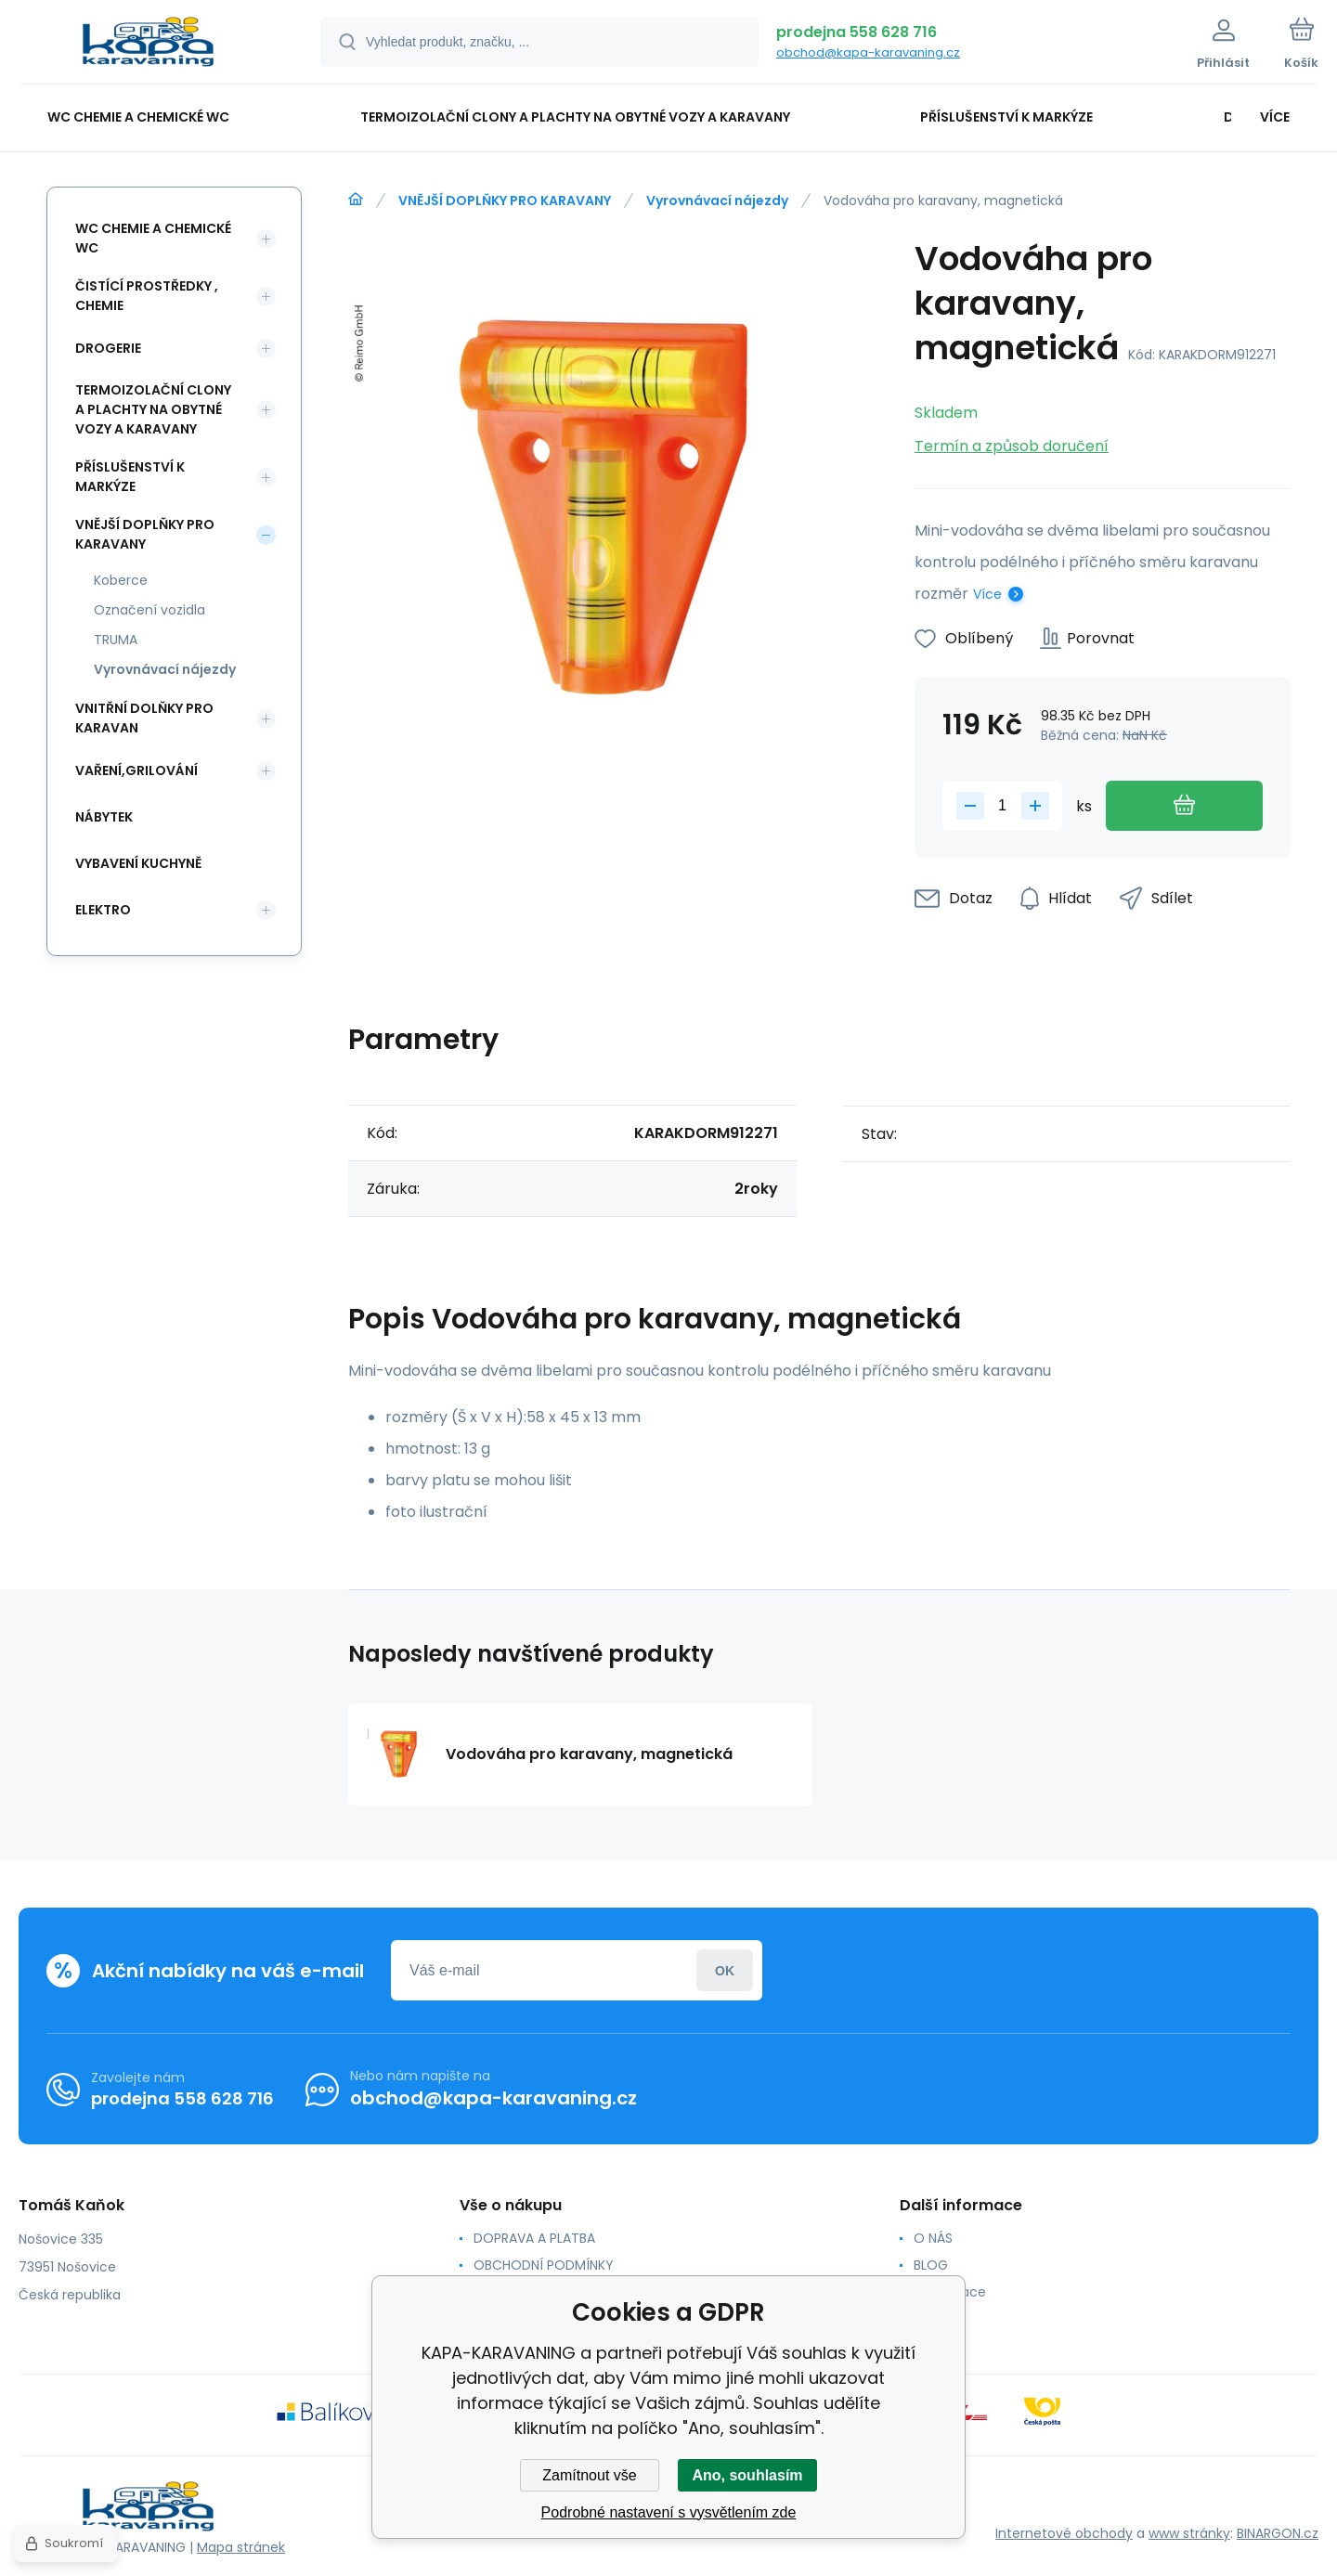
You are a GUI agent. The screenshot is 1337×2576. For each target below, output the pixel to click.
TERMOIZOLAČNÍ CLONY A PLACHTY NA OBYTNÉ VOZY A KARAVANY (153, 409)
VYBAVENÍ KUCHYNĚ (138, 863)
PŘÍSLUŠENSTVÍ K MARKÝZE (130, 477)
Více (987, 594)
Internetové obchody (1064, 2533)
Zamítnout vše (589, 2475)
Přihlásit (724, 1970)
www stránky (1189, 2533)
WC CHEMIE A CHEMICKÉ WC (153, 238)
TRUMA (115, 639)
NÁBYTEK (104, 817)
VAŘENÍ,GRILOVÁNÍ (136, 770)
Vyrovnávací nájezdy (717, 200)
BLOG (931, 2265)
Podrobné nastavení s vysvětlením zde (669, 2512)
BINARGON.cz (1277, 2533)
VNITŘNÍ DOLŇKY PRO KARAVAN (144, 718)
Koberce (121, 580)
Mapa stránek (241, 2547)
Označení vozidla (149, 610)
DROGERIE (108, 348)
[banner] (146, 44)
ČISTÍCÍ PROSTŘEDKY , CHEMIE (146, 296)
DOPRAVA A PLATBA (534, 2238)
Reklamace (950, 2292)
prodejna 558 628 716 (856, 32)
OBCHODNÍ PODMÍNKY (544, 2265)
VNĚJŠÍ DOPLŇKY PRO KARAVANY (504, 200)
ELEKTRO (103, 909)
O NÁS (933, 2238)
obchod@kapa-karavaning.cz (868, 52)
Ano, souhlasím (747, 2475)
